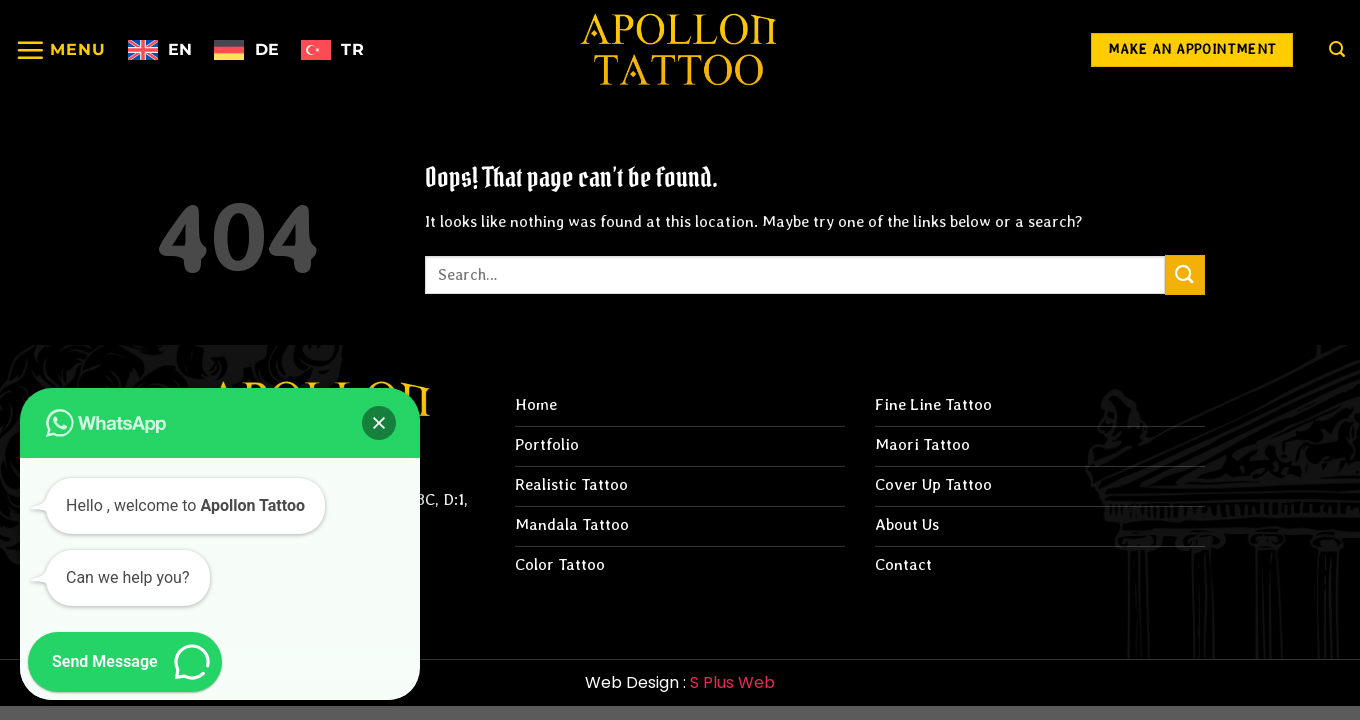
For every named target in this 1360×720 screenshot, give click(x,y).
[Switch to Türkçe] (332, 50)
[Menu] (60, 50)
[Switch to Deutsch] (246, 50)
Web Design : (680, 682)
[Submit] (1185, 274)
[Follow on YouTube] (1045, 50)
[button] (379, 423)
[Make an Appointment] (1192, 50)
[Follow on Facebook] (989, 50)
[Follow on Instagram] (932, 50)
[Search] (1337, 49)
